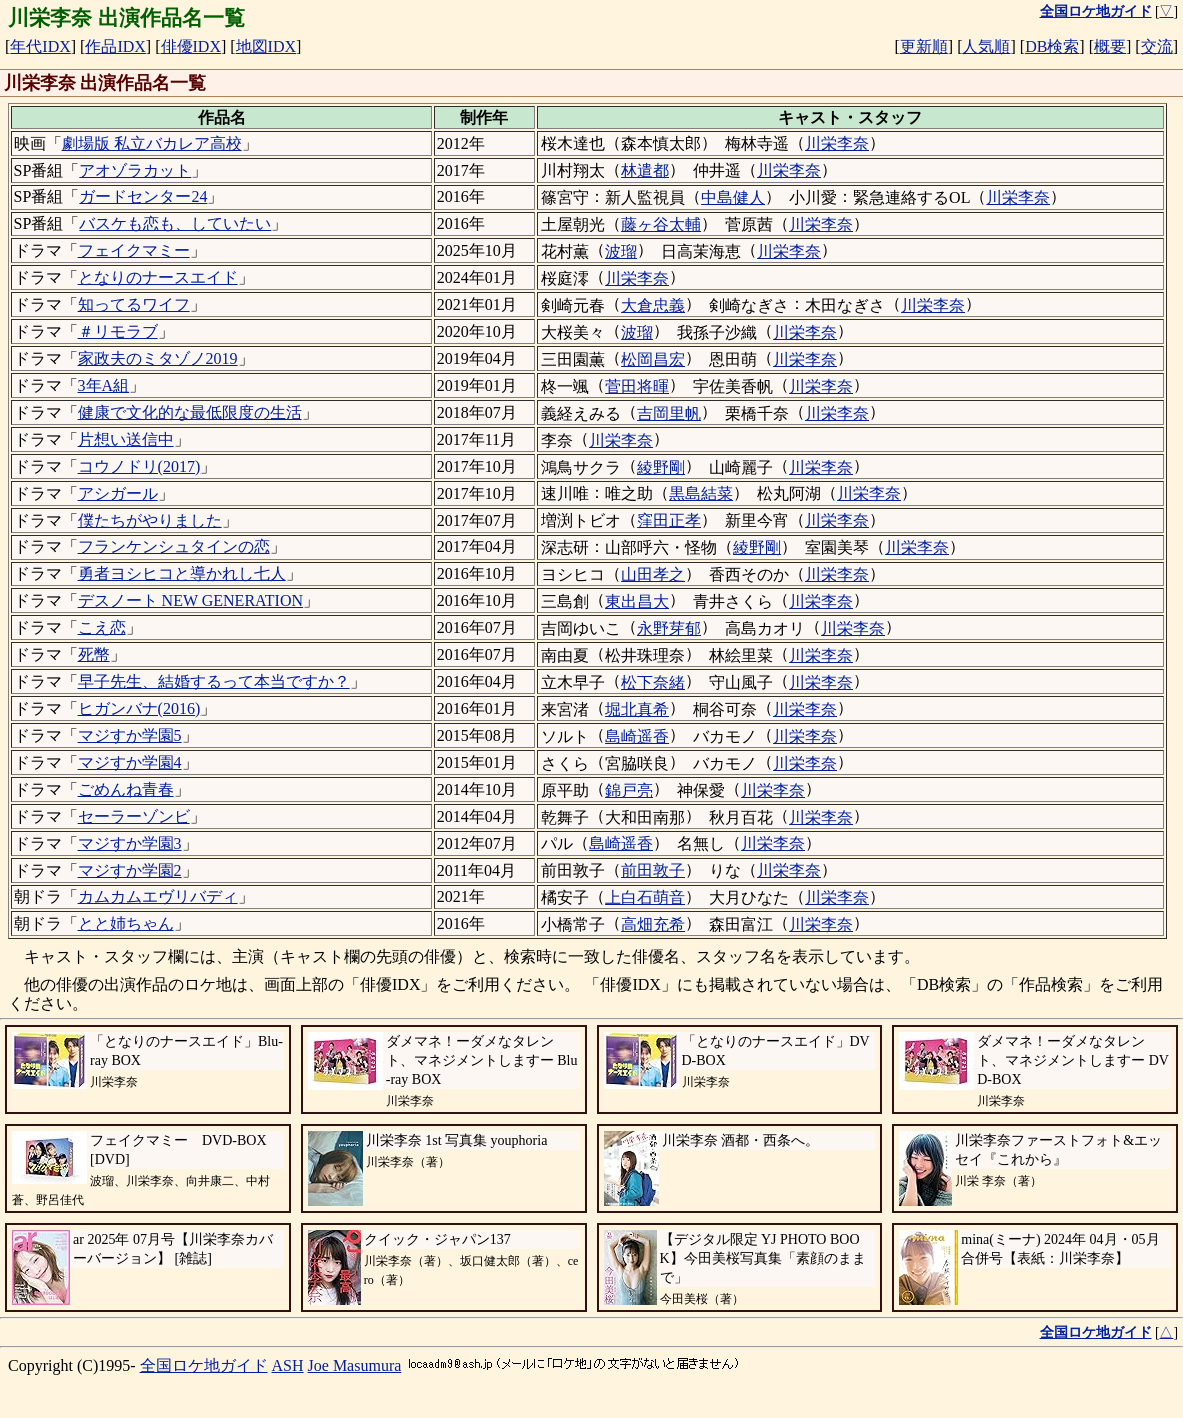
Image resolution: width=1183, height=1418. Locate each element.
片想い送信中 (126, 439)
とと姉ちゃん (126, 923)
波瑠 (621, 251)
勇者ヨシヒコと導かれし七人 (182, 573)
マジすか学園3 (130, 843)
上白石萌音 (645, 897)
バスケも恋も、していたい (175, 223)
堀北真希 (637, 709)
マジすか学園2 (130, 870)
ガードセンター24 (143, 196)
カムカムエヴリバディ (158, 896)
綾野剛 (661, 467)
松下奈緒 (653, 682)
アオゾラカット (135, 170)
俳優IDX (191, 46)
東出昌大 (637, 601)
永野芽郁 (669, 628)
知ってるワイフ (134, 304)
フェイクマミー (134, 250)
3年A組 (104, 385)
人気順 (986, 46)
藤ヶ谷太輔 (661, 224)
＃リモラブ (118, 331)
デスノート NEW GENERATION (190, 600)
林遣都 (645, 170)
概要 (1110, 46)
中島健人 (733, 197)
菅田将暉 (637, 386)
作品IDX (115, 46)
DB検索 (1052, 46)
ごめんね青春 (126, 789)
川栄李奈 (837, 143)
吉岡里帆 (669, 413)
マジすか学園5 (130, 735)
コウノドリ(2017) (139, 466)
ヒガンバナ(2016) (139, 708)
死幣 (94, 654)
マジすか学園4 (130, 762)
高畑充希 (653, 924)
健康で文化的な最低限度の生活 (190, 412)
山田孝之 (653, 574)
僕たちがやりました (150, 520)
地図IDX (266, 46)
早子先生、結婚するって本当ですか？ (214, 681)
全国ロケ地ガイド (204, 1365)
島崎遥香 (637, 736)
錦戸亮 (629, 790)
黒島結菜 (701, 493)
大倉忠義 (653, 305)
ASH (288, 1365)
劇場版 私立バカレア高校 (152, 143)
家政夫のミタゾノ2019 (158, 358)
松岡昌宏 (653, 359)
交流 (1157, 46)
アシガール (118, 493)
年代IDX (40, 46)
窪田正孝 (669, 520)
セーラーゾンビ (134, 816)
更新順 (924, 46)
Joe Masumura (355, 1365)
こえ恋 (102, 627)
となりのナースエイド (158, 277)
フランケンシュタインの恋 (174, 546)
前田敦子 (653, 870)
